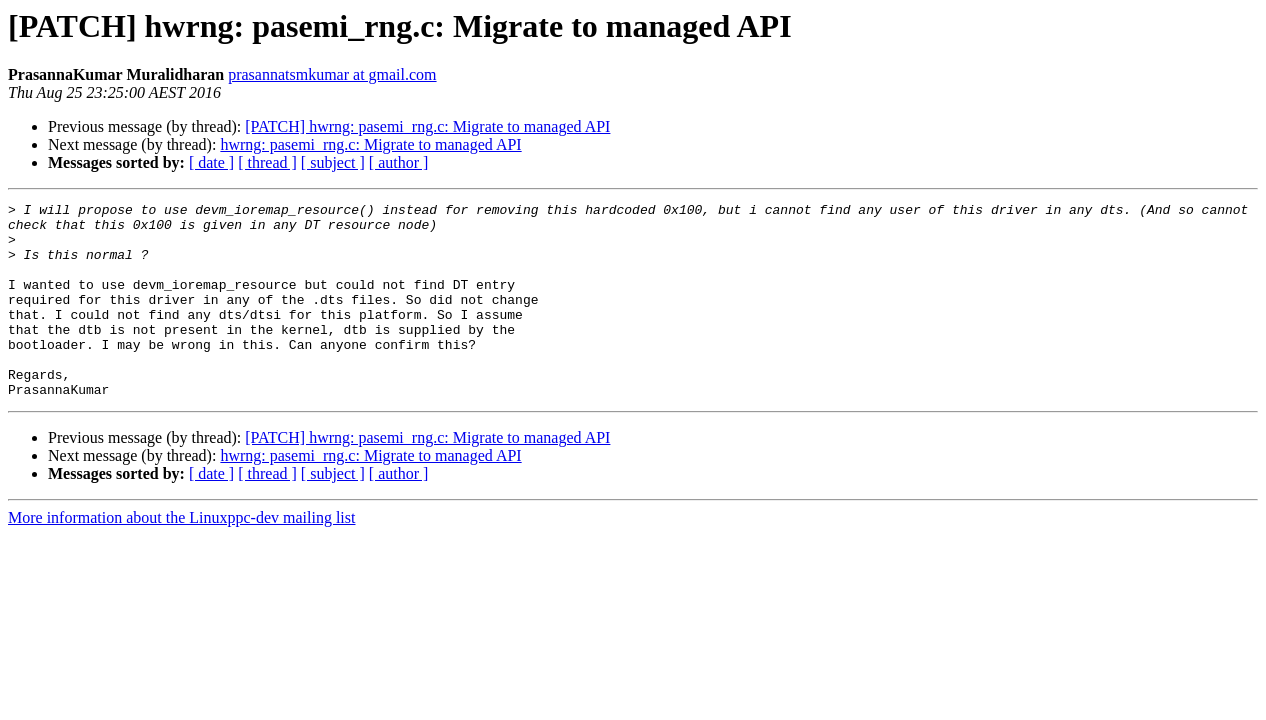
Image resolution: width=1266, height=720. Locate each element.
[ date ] (211, 162)
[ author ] (399, 162)
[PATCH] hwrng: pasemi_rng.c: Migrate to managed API (427, 126)
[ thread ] (267, 162)
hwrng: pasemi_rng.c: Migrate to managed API (370, 144)
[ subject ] (333, 162)
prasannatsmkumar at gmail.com (332, 74)
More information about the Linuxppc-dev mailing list (181, 556)
